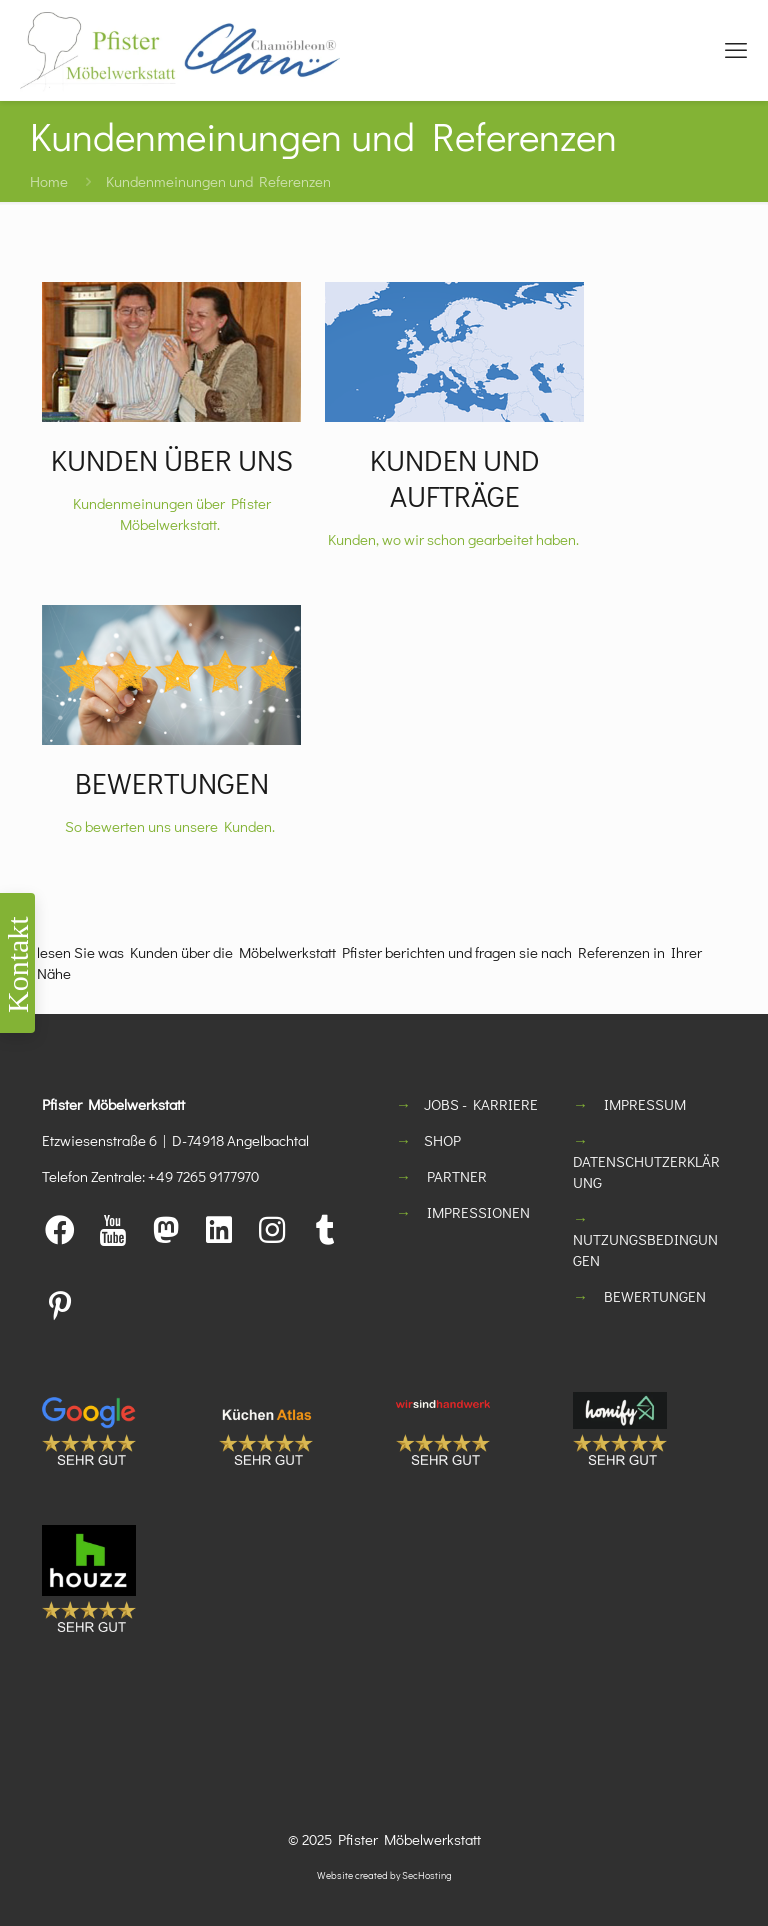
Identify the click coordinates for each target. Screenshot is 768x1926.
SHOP (442, 1140)
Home (49, 181)
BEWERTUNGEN (172, 783)
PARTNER (457, 1176)
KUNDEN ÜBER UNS (172, 460)
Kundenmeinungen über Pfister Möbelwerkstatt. (172, 513)
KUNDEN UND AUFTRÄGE (455, 478)
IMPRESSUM (645, 1104)
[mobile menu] (736, 50)
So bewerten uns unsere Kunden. (171, 826)
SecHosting (427, 1875)
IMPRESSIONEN (478, 1212)
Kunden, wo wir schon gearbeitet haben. (455, 539)
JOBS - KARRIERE (481, 1104)
